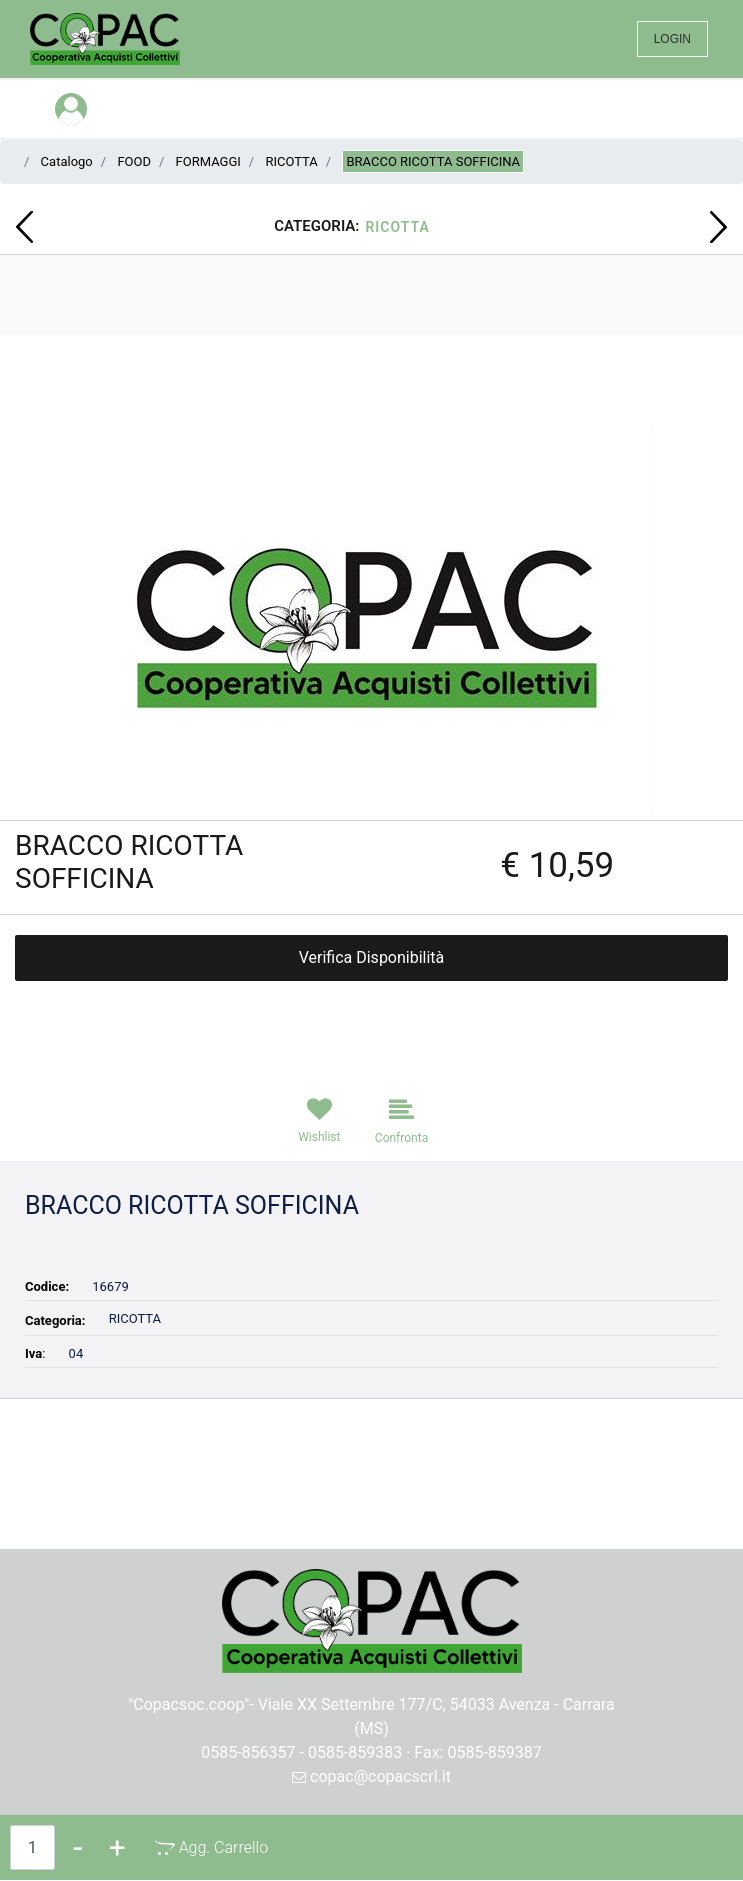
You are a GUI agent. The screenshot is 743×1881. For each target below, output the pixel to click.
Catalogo (67, 161)
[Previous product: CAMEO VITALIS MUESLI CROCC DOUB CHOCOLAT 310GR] (24, 227)
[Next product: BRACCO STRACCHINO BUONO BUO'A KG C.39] (718, 227)
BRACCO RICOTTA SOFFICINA (433, 161)
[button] (371, 618)
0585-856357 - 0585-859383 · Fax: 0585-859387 (371, 1752)
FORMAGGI (208, 161)
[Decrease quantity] (78, 1847)
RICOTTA (291, 161)
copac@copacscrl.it (371, 1776)
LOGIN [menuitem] (672, 39)
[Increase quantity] (117, 1847)
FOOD (134, 161)
